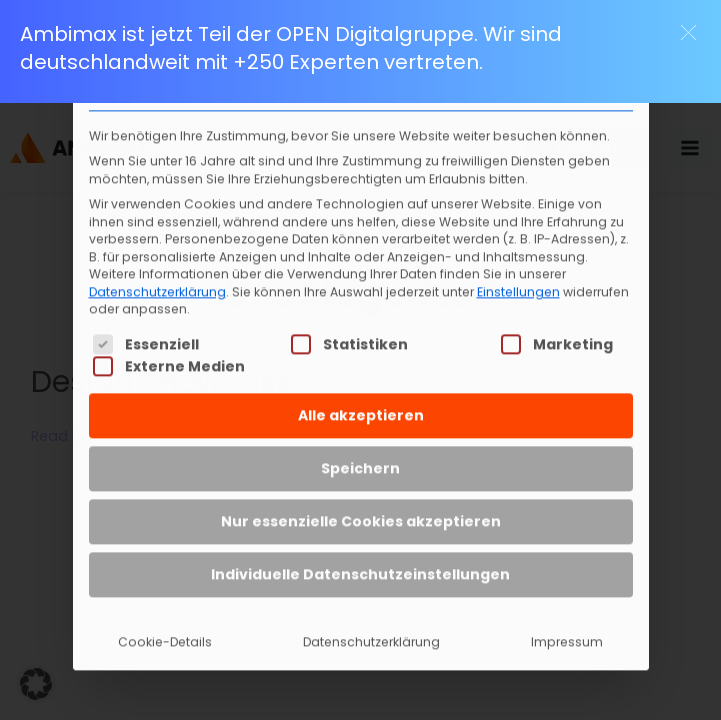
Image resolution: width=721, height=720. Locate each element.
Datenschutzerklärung (157, 259)
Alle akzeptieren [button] (361, 383)
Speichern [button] (360, 436)
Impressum (567, 609)
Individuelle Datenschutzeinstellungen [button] (360, 542)
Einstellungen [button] (518, 259)
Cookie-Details (165, 609)
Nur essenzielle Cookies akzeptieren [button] (361, 489)
